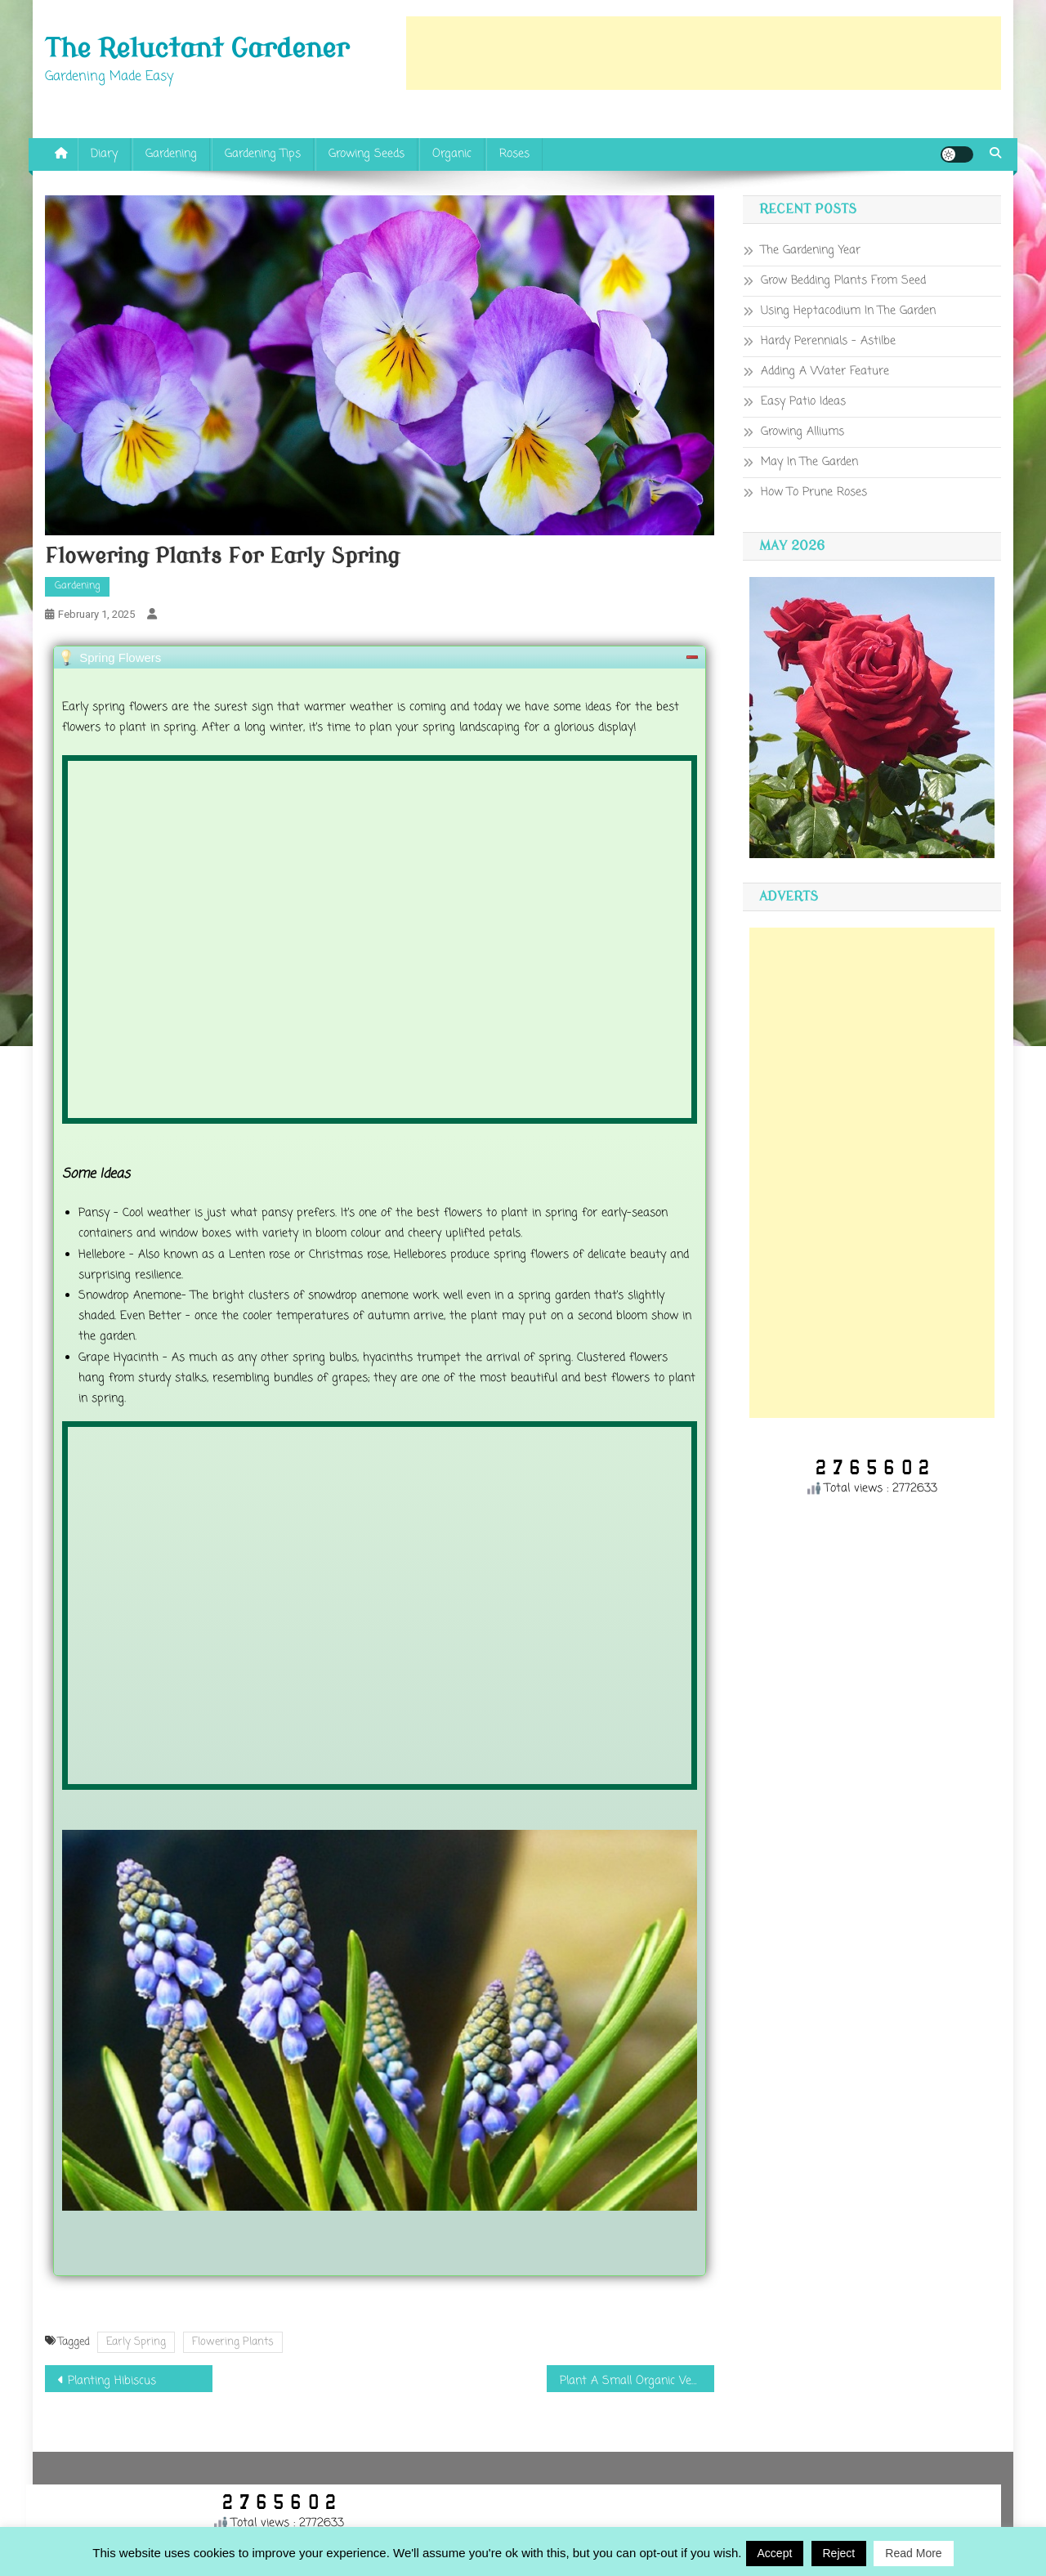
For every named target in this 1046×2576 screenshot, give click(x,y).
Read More (913, 2553)
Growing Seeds (367, 154)
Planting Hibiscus (112, 2381)
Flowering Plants (233, 2342)
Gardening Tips (263, 154)
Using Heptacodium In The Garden (848, 311)
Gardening (171, 154)
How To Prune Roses (814, 492)
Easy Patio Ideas (803, 401)
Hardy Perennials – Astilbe (828, 341)
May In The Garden (809, 462)
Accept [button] (775, 2553)
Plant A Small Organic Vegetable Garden (637, 2381)
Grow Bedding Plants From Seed (843, 280)
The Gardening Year (810, 250)
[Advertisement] (703, 53)
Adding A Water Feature (825, 371)
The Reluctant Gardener (197, 49)
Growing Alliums (802, 432)
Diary (104, 154)
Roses (514, 154)
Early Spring (136, 2342)
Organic (452, 154)
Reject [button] (839, 2553)
